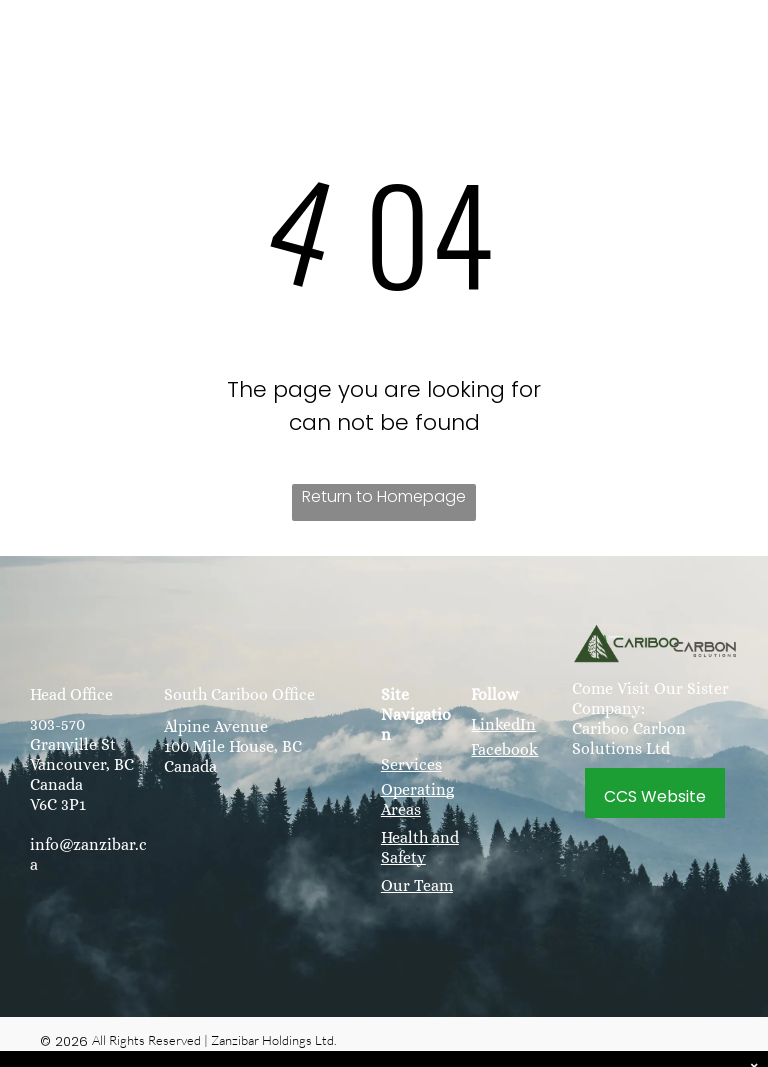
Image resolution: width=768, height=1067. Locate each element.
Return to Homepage (384, 496)
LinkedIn (503, 724)
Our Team (417, 885)
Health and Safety (420, 847)
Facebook (504, 749)
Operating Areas (417, 799)
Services (411, 764)
